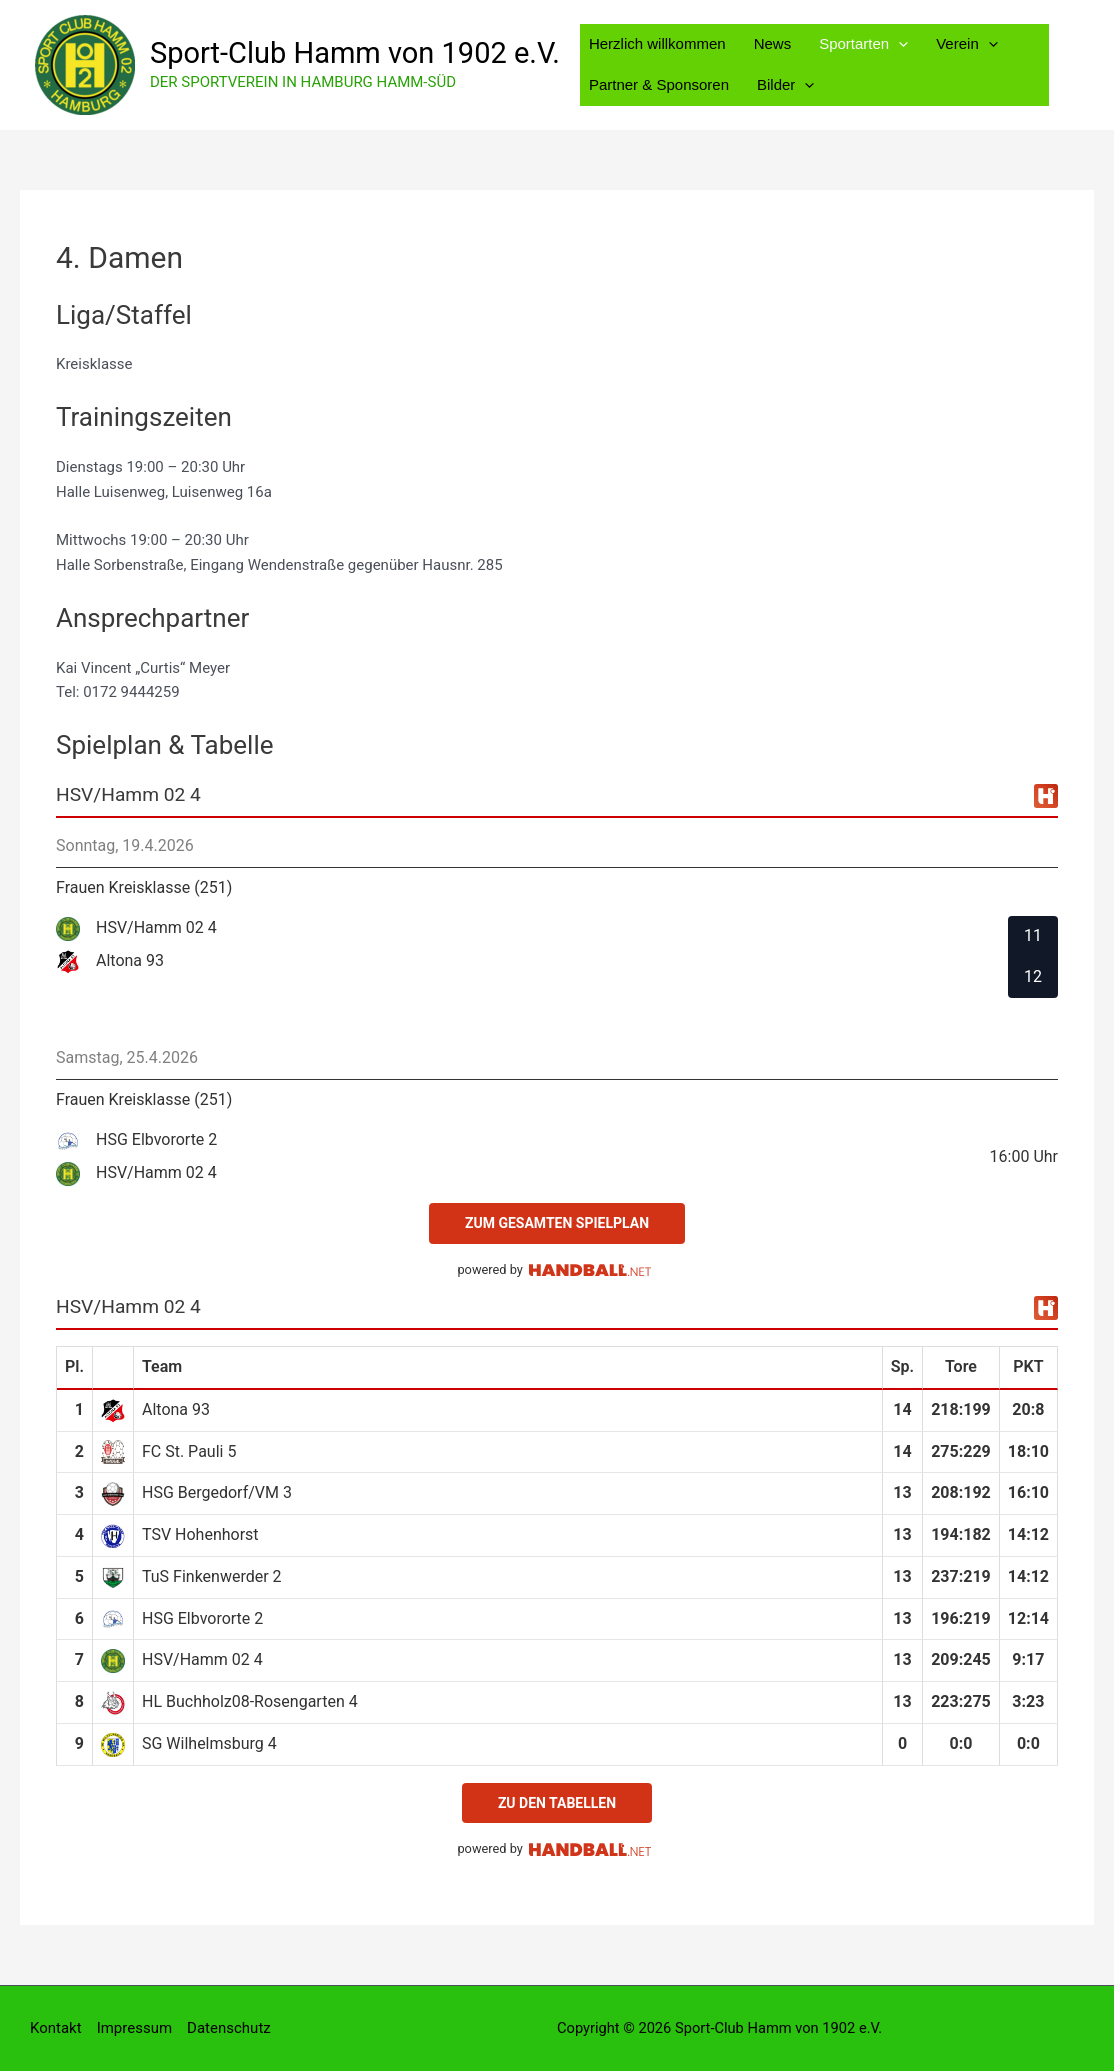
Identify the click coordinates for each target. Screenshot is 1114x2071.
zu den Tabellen (557, 1803)
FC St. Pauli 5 (189, 1451)
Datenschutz (229, 2028)
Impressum (134, 2028)
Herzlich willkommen (657, 43)
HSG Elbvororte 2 (202, 1618)
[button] (898, 43)
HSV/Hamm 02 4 (202, 1659)
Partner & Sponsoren (659, 84)
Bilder (785, 84)
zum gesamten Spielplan (557, 1223)
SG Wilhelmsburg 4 (209, 1743)
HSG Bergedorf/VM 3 (217, 1492)
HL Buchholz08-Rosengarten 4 (250, 1701)
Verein (967, 43)
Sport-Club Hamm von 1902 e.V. (355, 53)
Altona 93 (176, 1409)
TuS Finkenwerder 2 (212, 1576)
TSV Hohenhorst (200, 1534)
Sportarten (863, 43)
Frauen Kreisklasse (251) (144, 887)
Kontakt (56, 2028)
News (773, 43)
